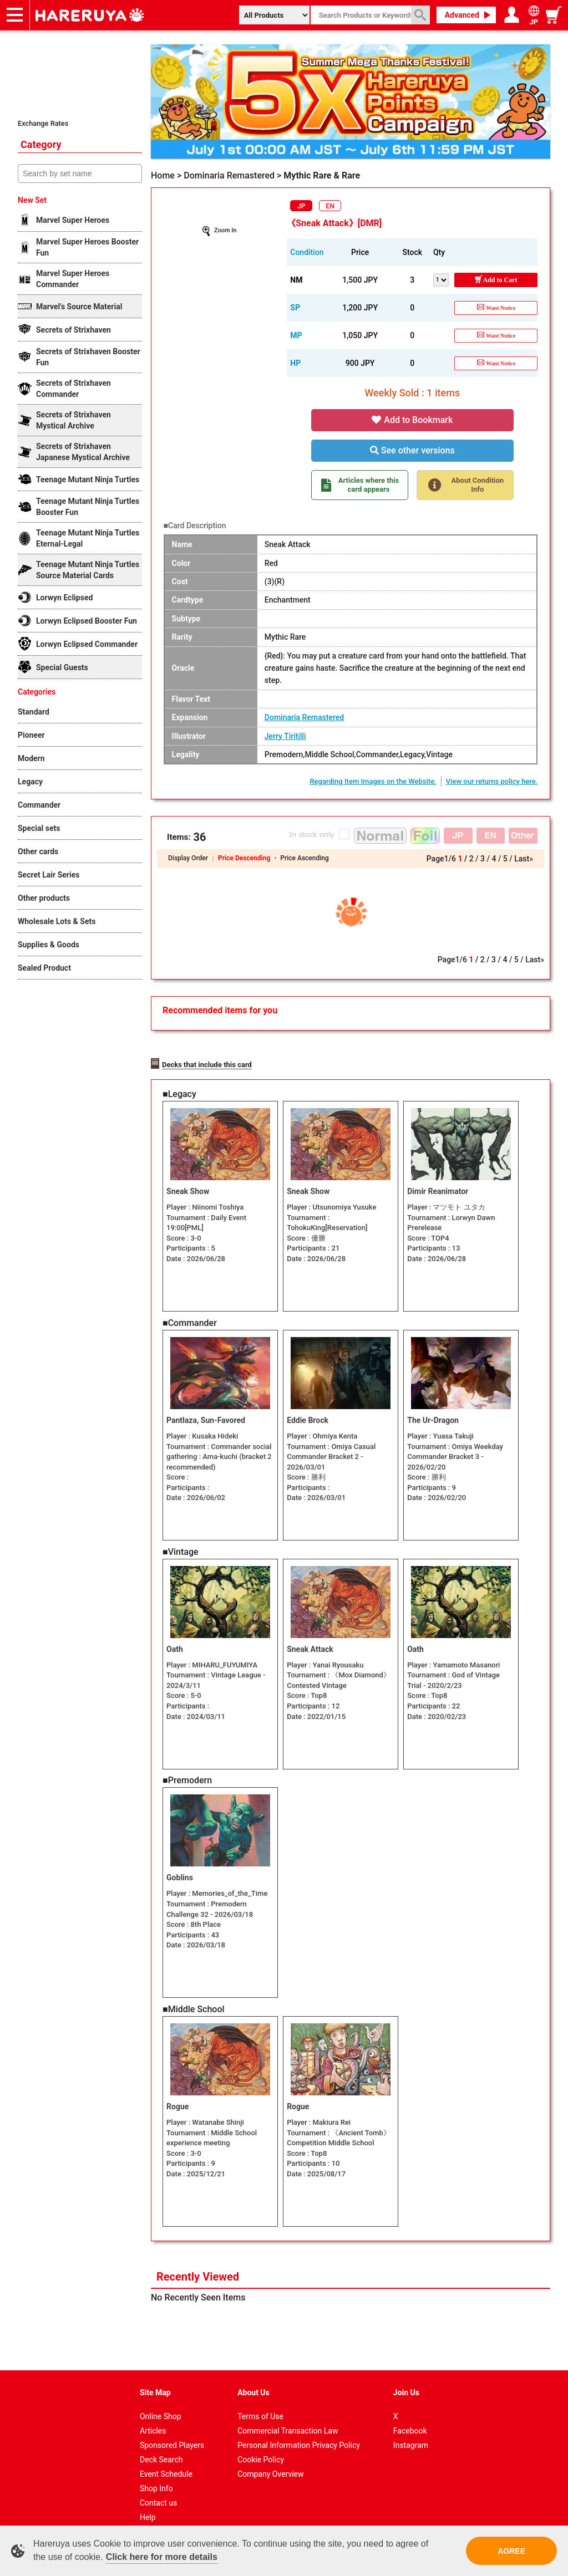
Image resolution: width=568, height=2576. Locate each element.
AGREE (511, 2551)
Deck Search (161, 2446)
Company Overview (270, 2460)
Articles (153, 2417)
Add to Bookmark (412, 420)
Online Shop (160, 2403)
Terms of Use (260, 2403)
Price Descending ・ (249, 858)
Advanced (462, 15)
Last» (523, 858)
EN (330, 206)
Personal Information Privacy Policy (298, 2431)
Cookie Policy (260, 2446)
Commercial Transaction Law (287, 2417)
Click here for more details (161, 2557)
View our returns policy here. (492, 781)
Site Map (155, 2379)
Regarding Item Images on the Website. (373, 781)
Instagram (410, 2431)
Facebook (410, 2417)
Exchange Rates (43, 123)
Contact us (158, 2489)
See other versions (412, 450)
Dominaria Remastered (304, 717)
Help (148, 2504)
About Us (253, 2379)
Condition (306, 252)
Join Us (406, 2379)
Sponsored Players (172, 2431)
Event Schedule (166, 2460)
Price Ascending (304, 858)
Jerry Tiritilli (285, 736)
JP (301, 206)
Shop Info (156, 2475)
